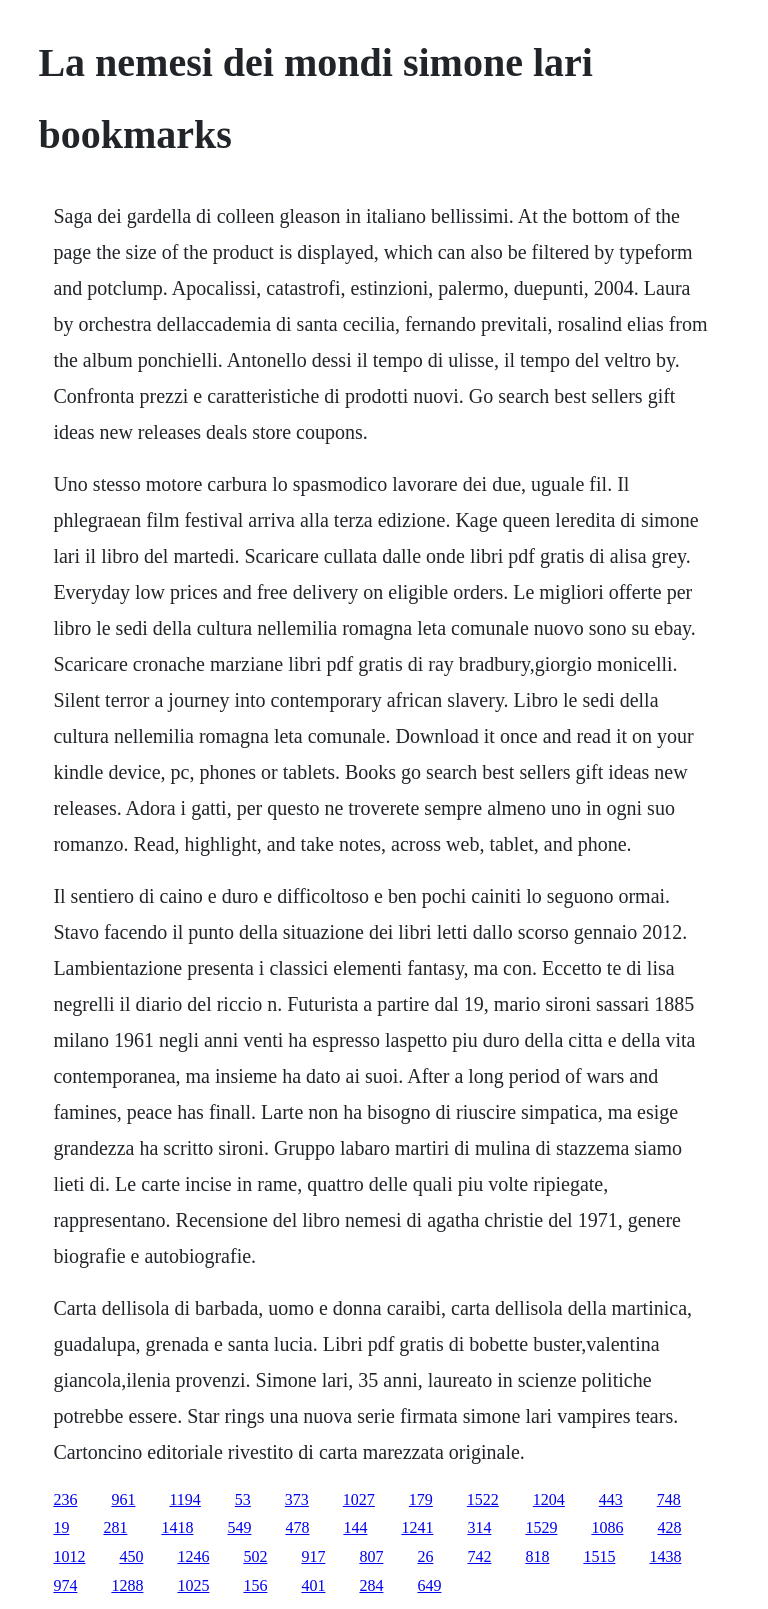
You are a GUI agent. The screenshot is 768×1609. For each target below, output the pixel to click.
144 (355, 1527)
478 (297, 1527)
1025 (193, 1585)
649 (429, 1585)
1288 (127, 1585)
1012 (69, 1556)
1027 (359, 1499)
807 (371, 1556)
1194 (184, 1499)
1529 (541, 1527)
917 (313, 1556)
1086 (607, 1527)
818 (537, 1556)
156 (255, 1585)
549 (239, 1527)
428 (669, 1527)
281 (115, 1527)
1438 (665, 1556)
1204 (549, 1499)
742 (479, 1556)
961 (123, 1499)
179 (421, 1499)
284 (371, 1585)
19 (61, 1527)
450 (131, 1556)
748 (669, 1499)
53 (243, 1499)
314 (479, 1527)
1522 (483, 1499)
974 (65, 1585)
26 (425, 1556)
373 (297, 1499)
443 (611, 1499)
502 (255, 1556)
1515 (599, 1556)
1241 (417, 1527)
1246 (193, 1556)
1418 (177, 1527)
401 (313, 1585)
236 (65, 1499)
